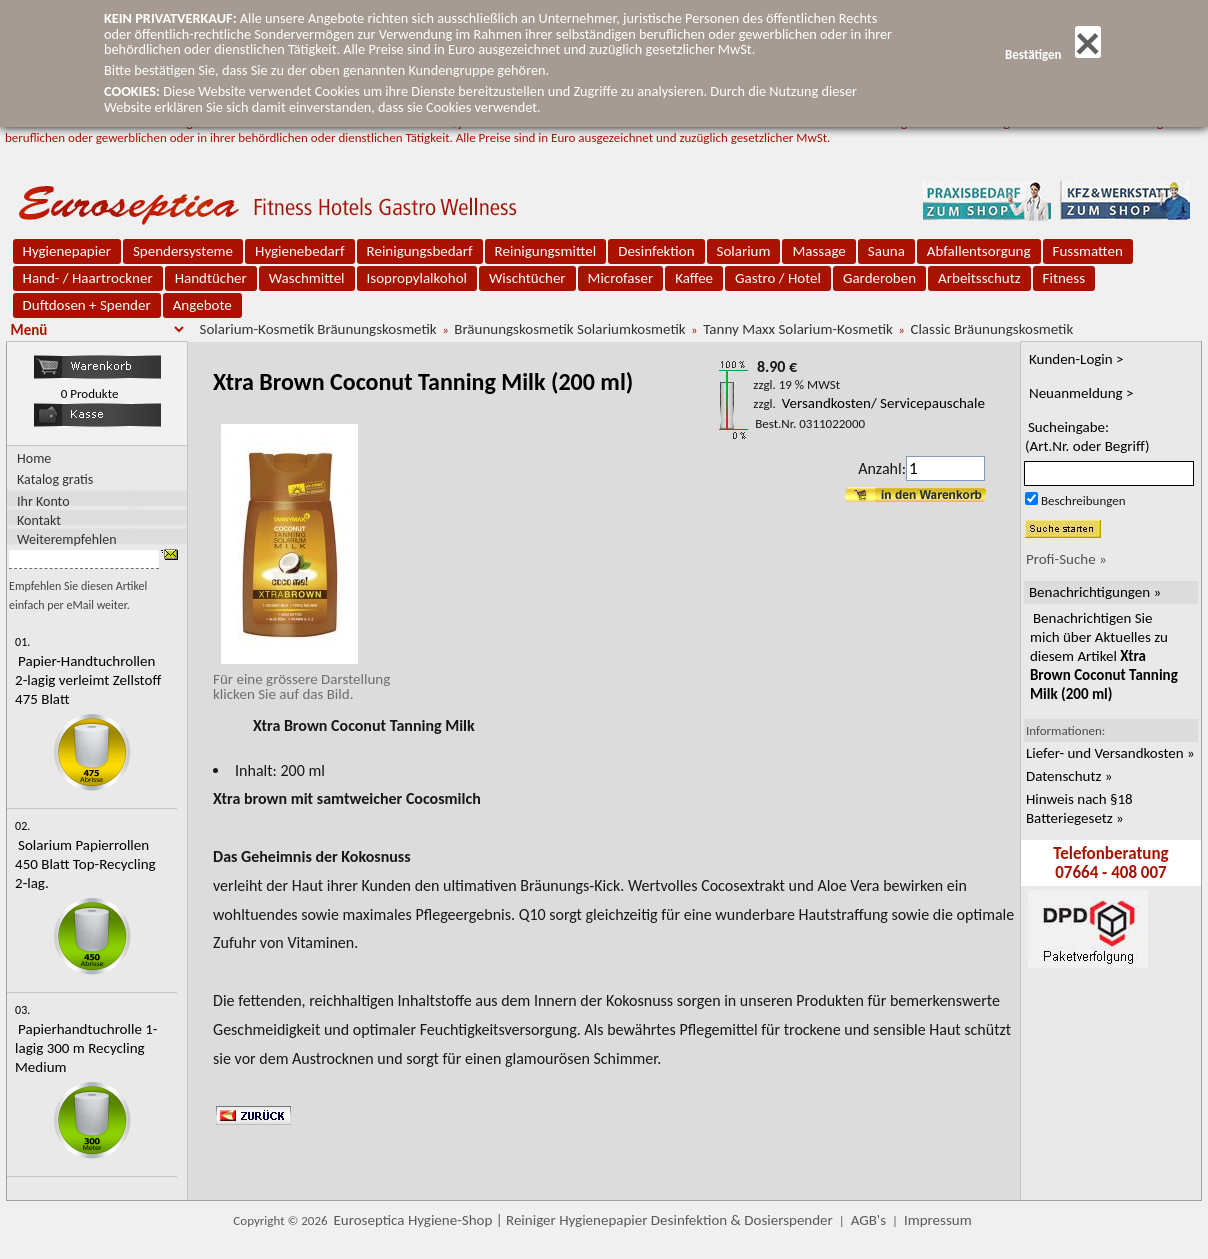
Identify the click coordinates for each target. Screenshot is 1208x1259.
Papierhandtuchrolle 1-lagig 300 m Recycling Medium (86, 1048)
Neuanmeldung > (1081, 393)
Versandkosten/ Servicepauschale (883, 403)
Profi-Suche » (1066, 559)
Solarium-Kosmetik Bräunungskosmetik (318, 329)
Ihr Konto (43, 500)
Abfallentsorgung (979, 251)
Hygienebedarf (299, 251)
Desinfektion (656, 251)
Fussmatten (1088, 251)
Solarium (744, 251)
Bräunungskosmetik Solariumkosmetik (569, 329)
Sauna (886, 251)
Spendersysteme (183, 251)
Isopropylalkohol (417, 278)
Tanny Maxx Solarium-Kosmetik (798, 329)
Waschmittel (307, 278)
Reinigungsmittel (546, 251)
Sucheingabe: (1087, 436)
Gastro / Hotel (778, 278)
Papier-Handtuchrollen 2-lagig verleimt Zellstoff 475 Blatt (88, 680)
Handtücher (211, 278)
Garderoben (879, 278)
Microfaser (621, 278)
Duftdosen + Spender (87, 305)
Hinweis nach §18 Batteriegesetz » (1079, 808)
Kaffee (694, 278)
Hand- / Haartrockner (88, 278)
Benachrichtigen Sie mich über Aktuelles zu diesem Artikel (1104, 656)
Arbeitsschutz (979, 278)
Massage (818, 251)
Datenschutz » (1069, 776)
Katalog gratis (55, 479)
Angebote (202, 305)
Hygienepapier (67, 251)
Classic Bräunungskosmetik (991, 329)
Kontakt (39, 519)
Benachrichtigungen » (1095, 592)
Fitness (1064, 278)
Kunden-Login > (1076, 359)
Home (34, 458)
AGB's (868, 1220)
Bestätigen (1053, 54)
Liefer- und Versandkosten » (1110, 753)
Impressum (938, 1220)
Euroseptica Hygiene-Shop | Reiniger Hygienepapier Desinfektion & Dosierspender (583, 1220)
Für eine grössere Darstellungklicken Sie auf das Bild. (301, 679)
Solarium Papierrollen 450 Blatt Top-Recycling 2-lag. (85, 864)
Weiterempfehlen (67, 538)
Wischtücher (527, 278)
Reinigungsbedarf (420, 251)
